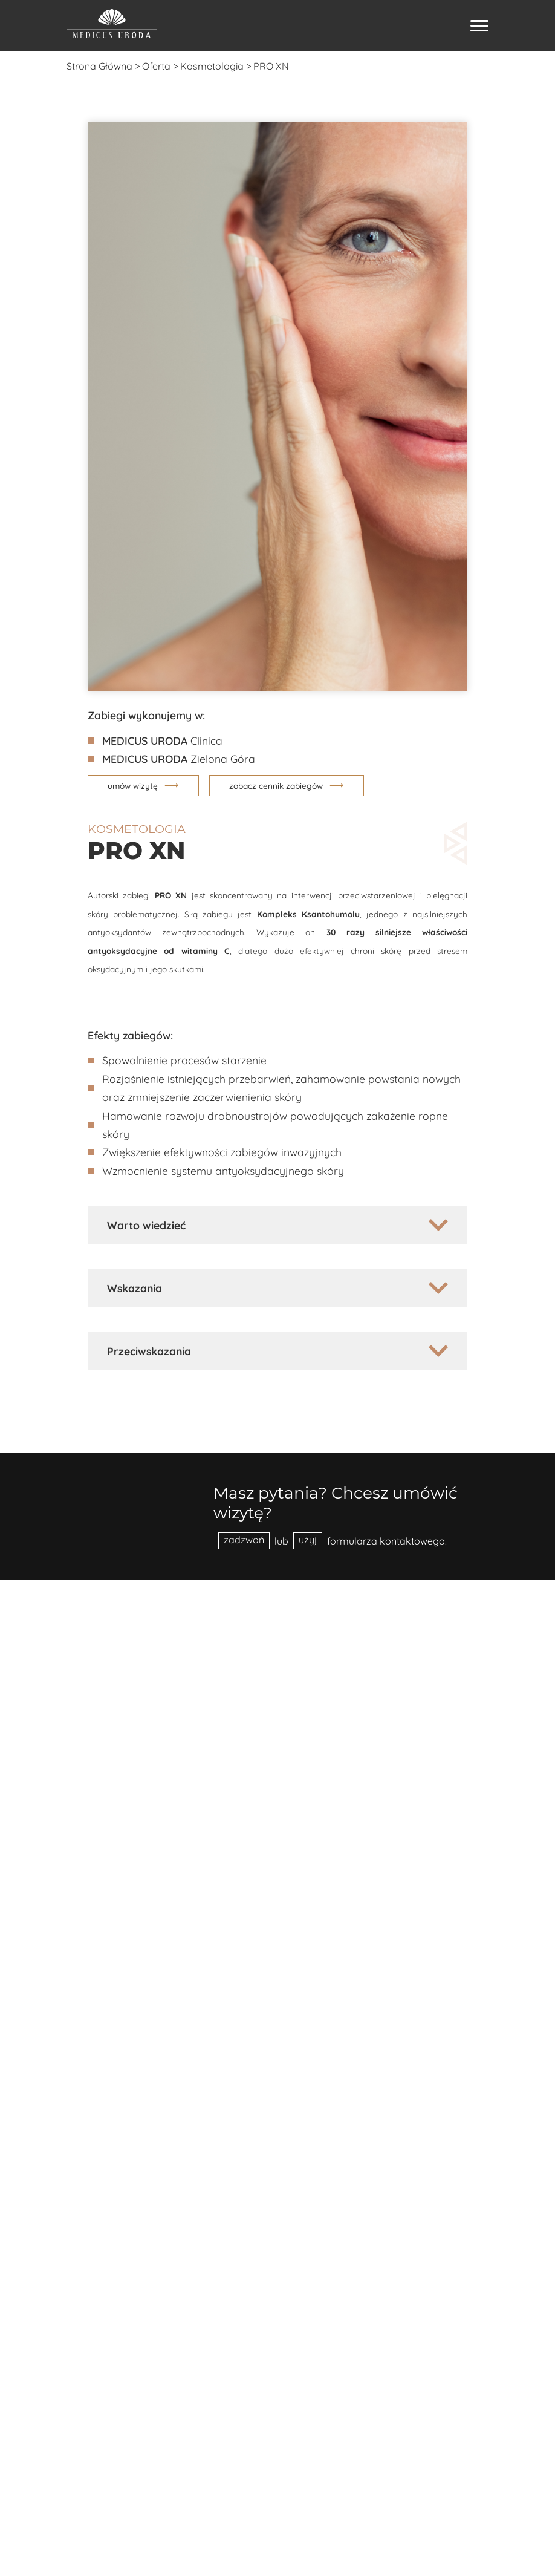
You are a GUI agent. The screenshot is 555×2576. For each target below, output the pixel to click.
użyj (308, 1540)
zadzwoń (244, 1540)
